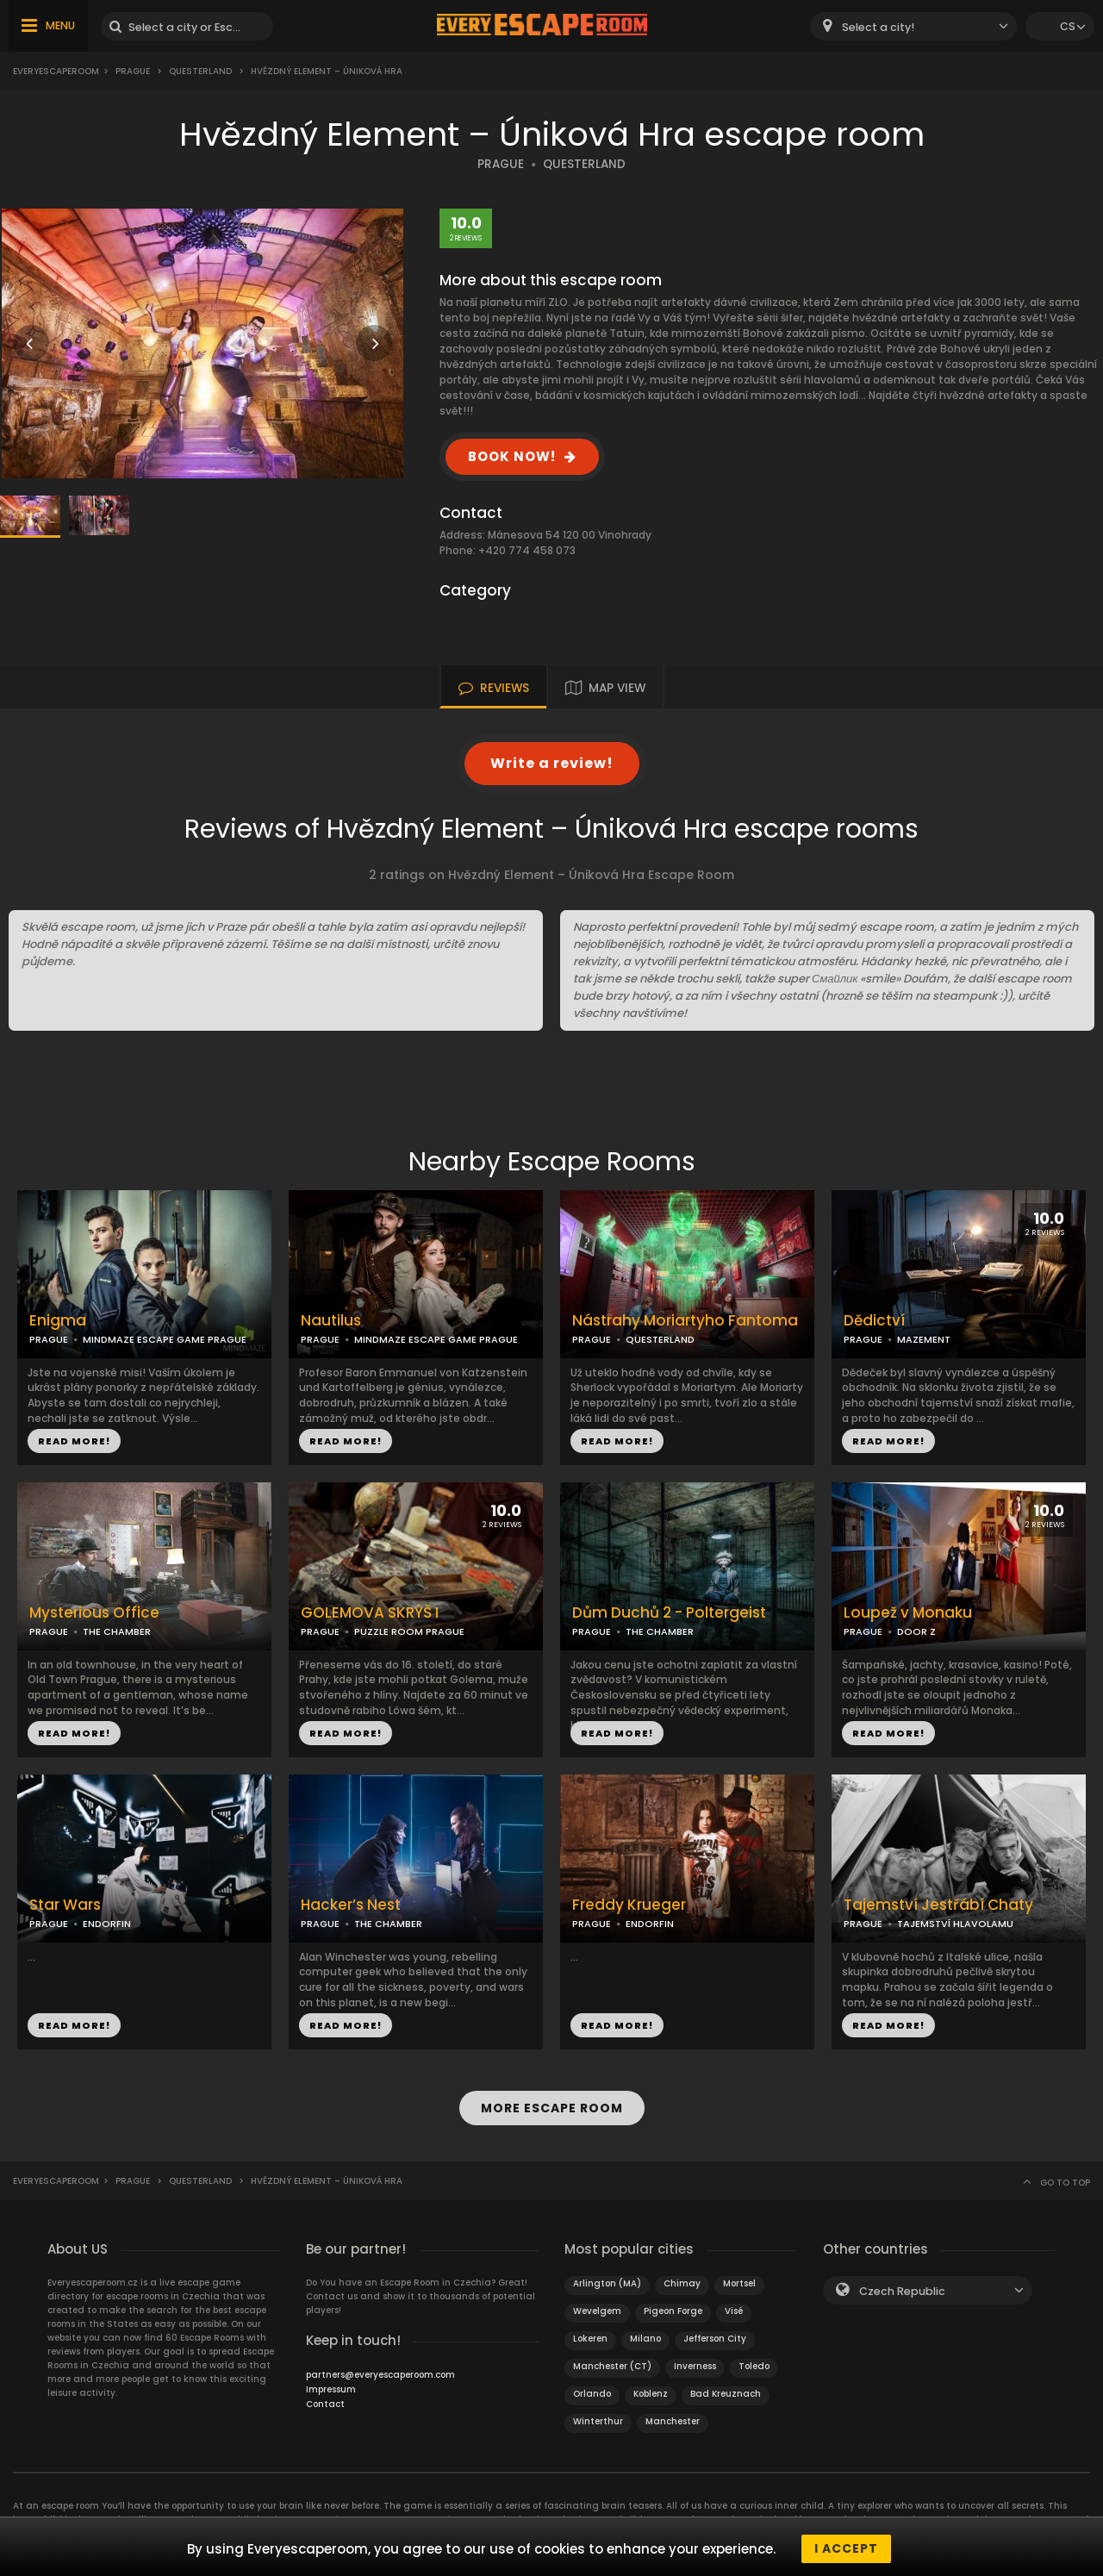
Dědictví (874, 1321)
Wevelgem (597, 2306)
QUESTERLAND (584, 164)
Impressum (331, 2385)
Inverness (695, 2361)
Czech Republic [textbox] (902, 2287)
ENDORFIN (107, 1923)
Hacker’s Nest (351, 1905)
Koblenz (650, 2389)
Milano (645, 2334)
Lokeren (590, 2334)
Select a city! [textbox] (878, 27)
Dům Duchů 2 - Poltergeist (669, 1613)
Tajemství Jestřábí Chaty (938, 1905)
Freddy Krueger (629, 1905)
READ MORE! (74, 1441)
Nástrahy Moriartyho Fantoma (685, 1321)
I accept (846, 2548)
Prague (132, 71)
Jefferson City (714, 2334)
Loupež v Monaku (908, 1613)
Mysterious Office (94, 1613)
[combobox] (913, 26)
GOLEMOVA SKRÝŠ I (370, 1613)
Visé (734, 2306)
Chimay (682, 2279)
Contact (325, 2399)
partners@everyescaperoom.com (380, 2370)
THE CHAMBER (117, 1631)
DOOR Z (916, 1631)
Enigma (57, 1321)
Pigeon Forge (673, 2306)
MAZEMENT (923, 1339)
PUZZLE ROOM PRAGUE (409, 1631)
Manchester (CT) (612, 2361)
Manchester (672, 2417)
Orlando (592, 2389)
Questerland (200, 71)
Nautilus (331, 1321)
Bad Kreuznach (725, 2389)
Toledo (754, 2361)
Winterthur (598, 2417)
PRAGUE (500, 164)
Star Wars (65, 1905)
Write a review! (552, 763)
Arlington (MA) (607, 2279)
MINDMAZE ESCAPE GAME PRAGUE (164, 1339)
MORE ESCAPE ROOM (552, 2105)
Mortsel (739, 2279)
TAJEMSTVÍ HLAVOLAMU (955, 1923)
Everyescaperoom (56, 71)
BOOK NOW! (512, 456)
